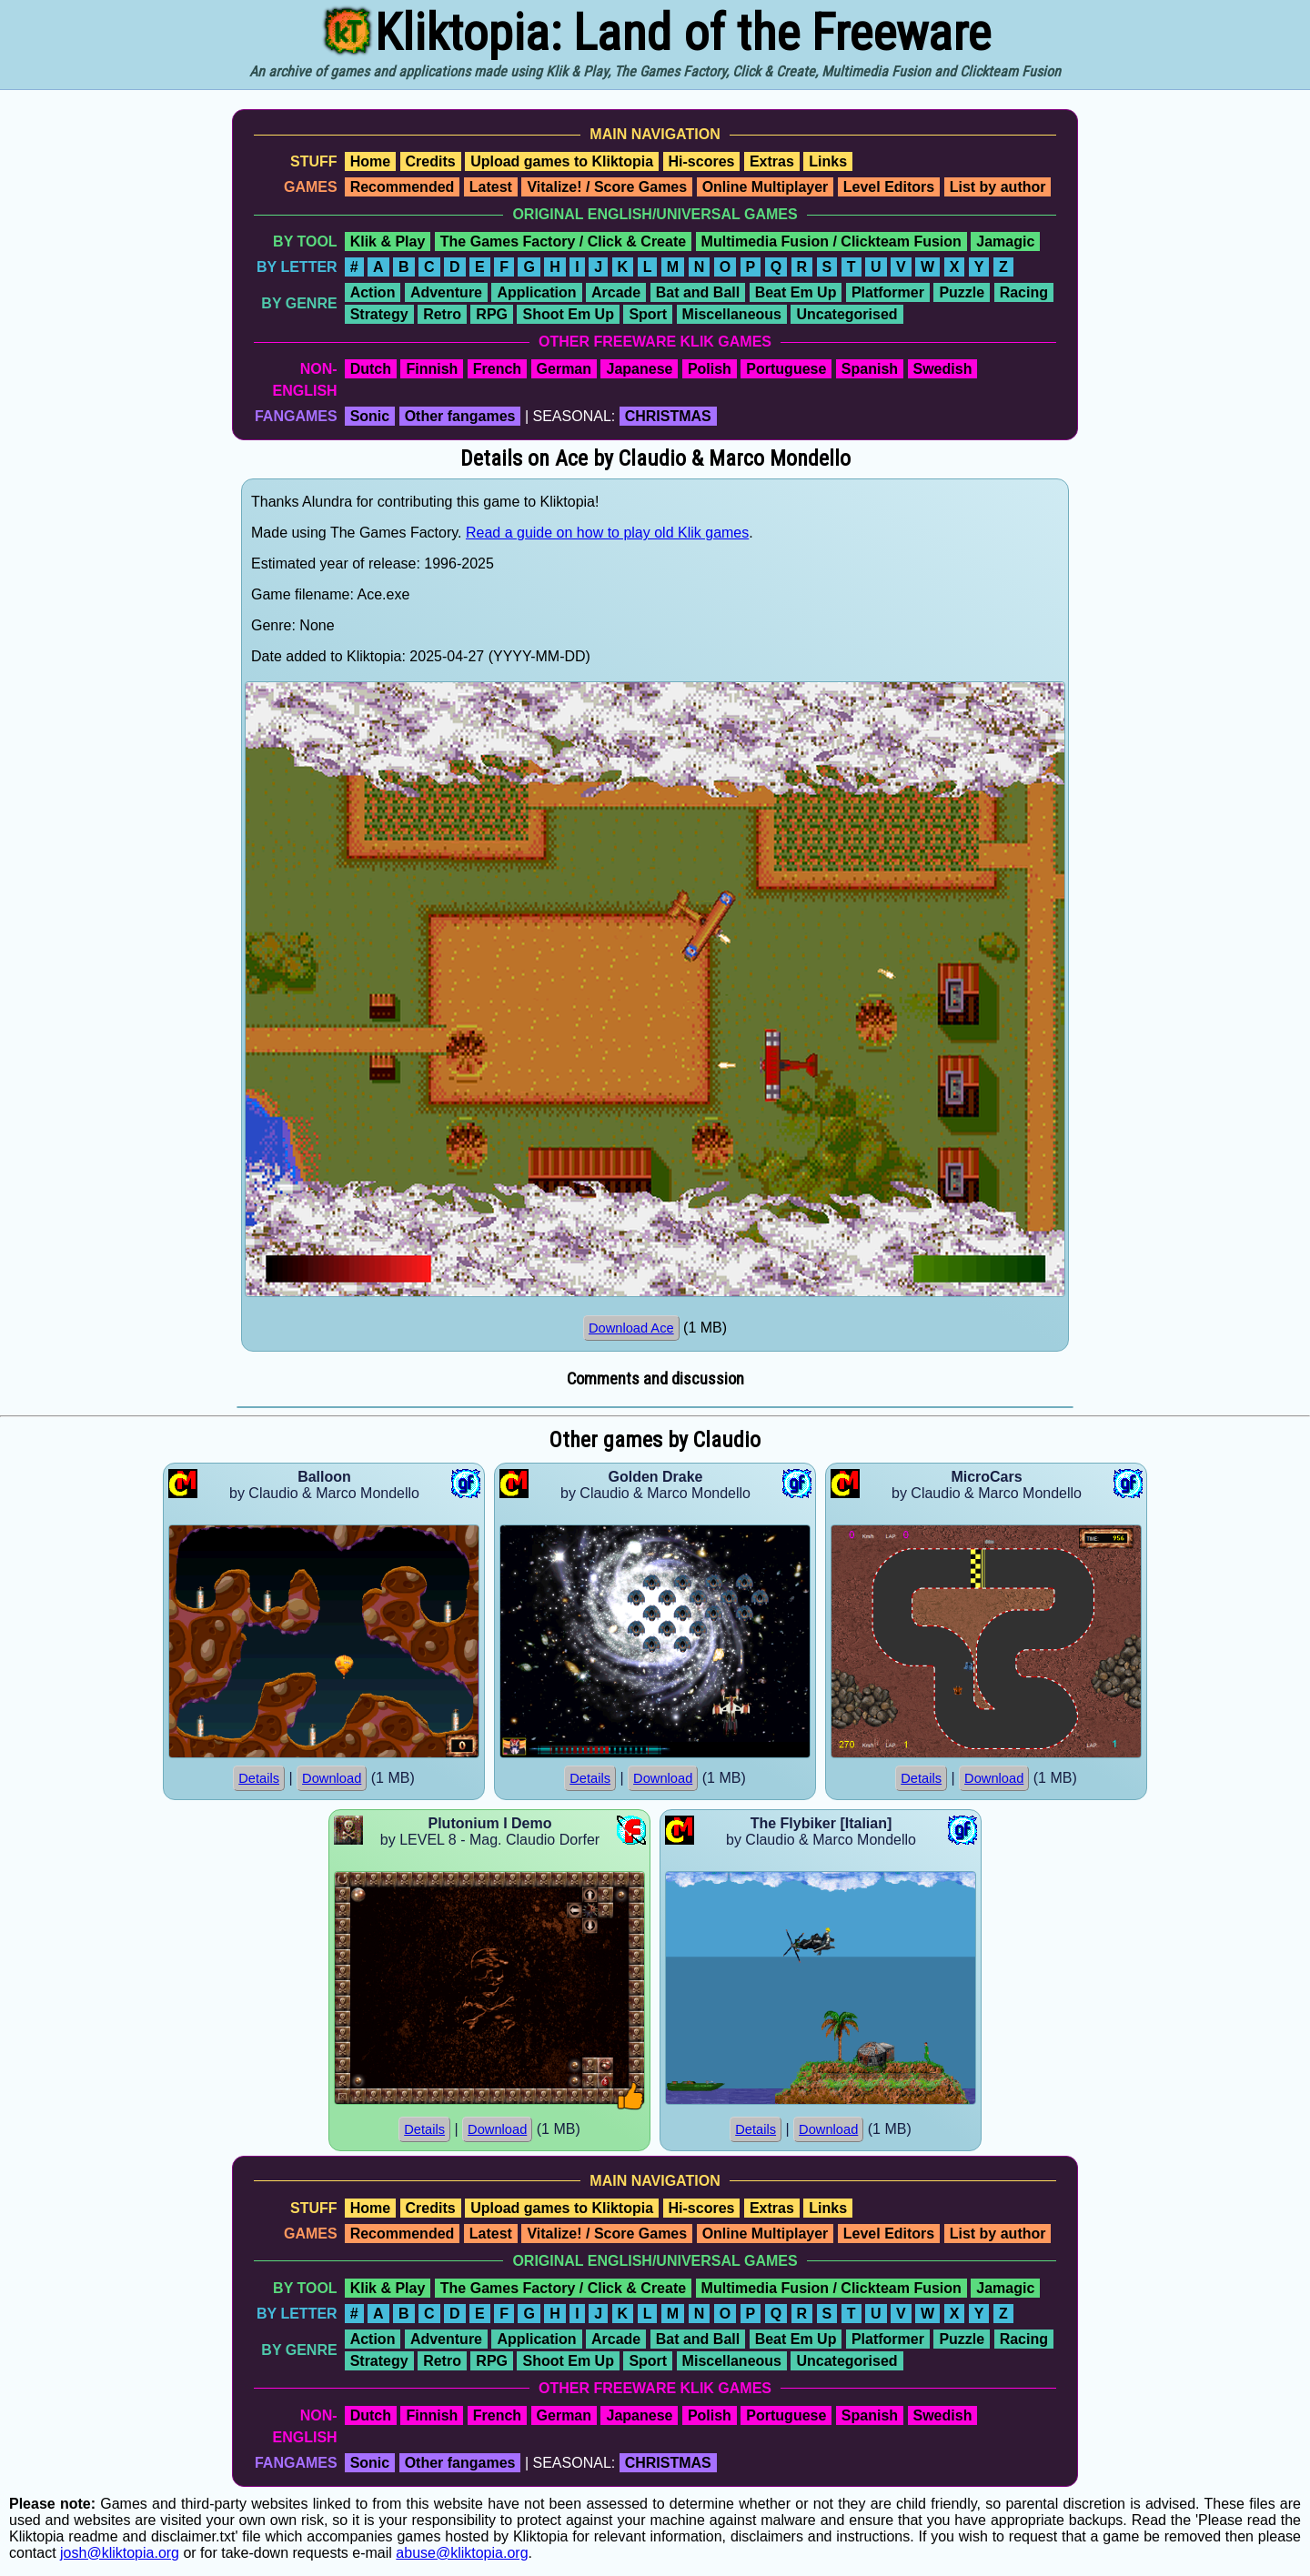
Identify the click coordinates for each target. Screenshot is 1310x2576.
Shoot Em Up (567, 314)
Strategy (379, 314)
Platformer (888, 292)
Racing (1024, 292)
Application (536, 292)
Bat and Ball (698, 292)
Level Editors (888, 187)
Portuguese (786, 369)
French (497, 369)
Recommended (402, 187)
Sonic (370, 416)
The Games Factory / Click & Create (563, 241)
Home (370, 161)
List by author (998, 187)
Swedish (942, 369)
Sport (648, 314)
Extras (772, 161)
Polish (709, 369)
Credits (431, 161)
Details (258, 1778)
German (564, 369)
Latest (490, 187)
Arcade (615, 292)
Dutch (370, 369)
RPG (492, 314)
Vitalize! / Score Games (607, 187)
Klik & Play (388, 241)
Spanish (869, 369)
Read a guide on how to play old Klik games (607, 532)
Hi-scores (702, 161)
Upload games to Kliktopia (561, 161)
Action (373, 292)
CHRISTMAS (668, 416)
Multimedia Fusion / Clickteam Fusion (831, 241)
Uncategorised (846, 314)
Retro (442, 314)
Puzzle (961, 292)
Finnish (432, 369)
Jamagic (1005, 241)
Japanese (639, 369)
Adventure (446, 292)
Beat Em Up (796, 292)
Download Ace (631, 1328)
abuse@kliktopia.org (462, 2553)
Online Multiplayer (765, 187)
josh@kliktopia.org (119, 2553)
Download (331, 1778)
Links (828, 161)
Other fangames (460, 416)
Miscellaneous (731, 314)
